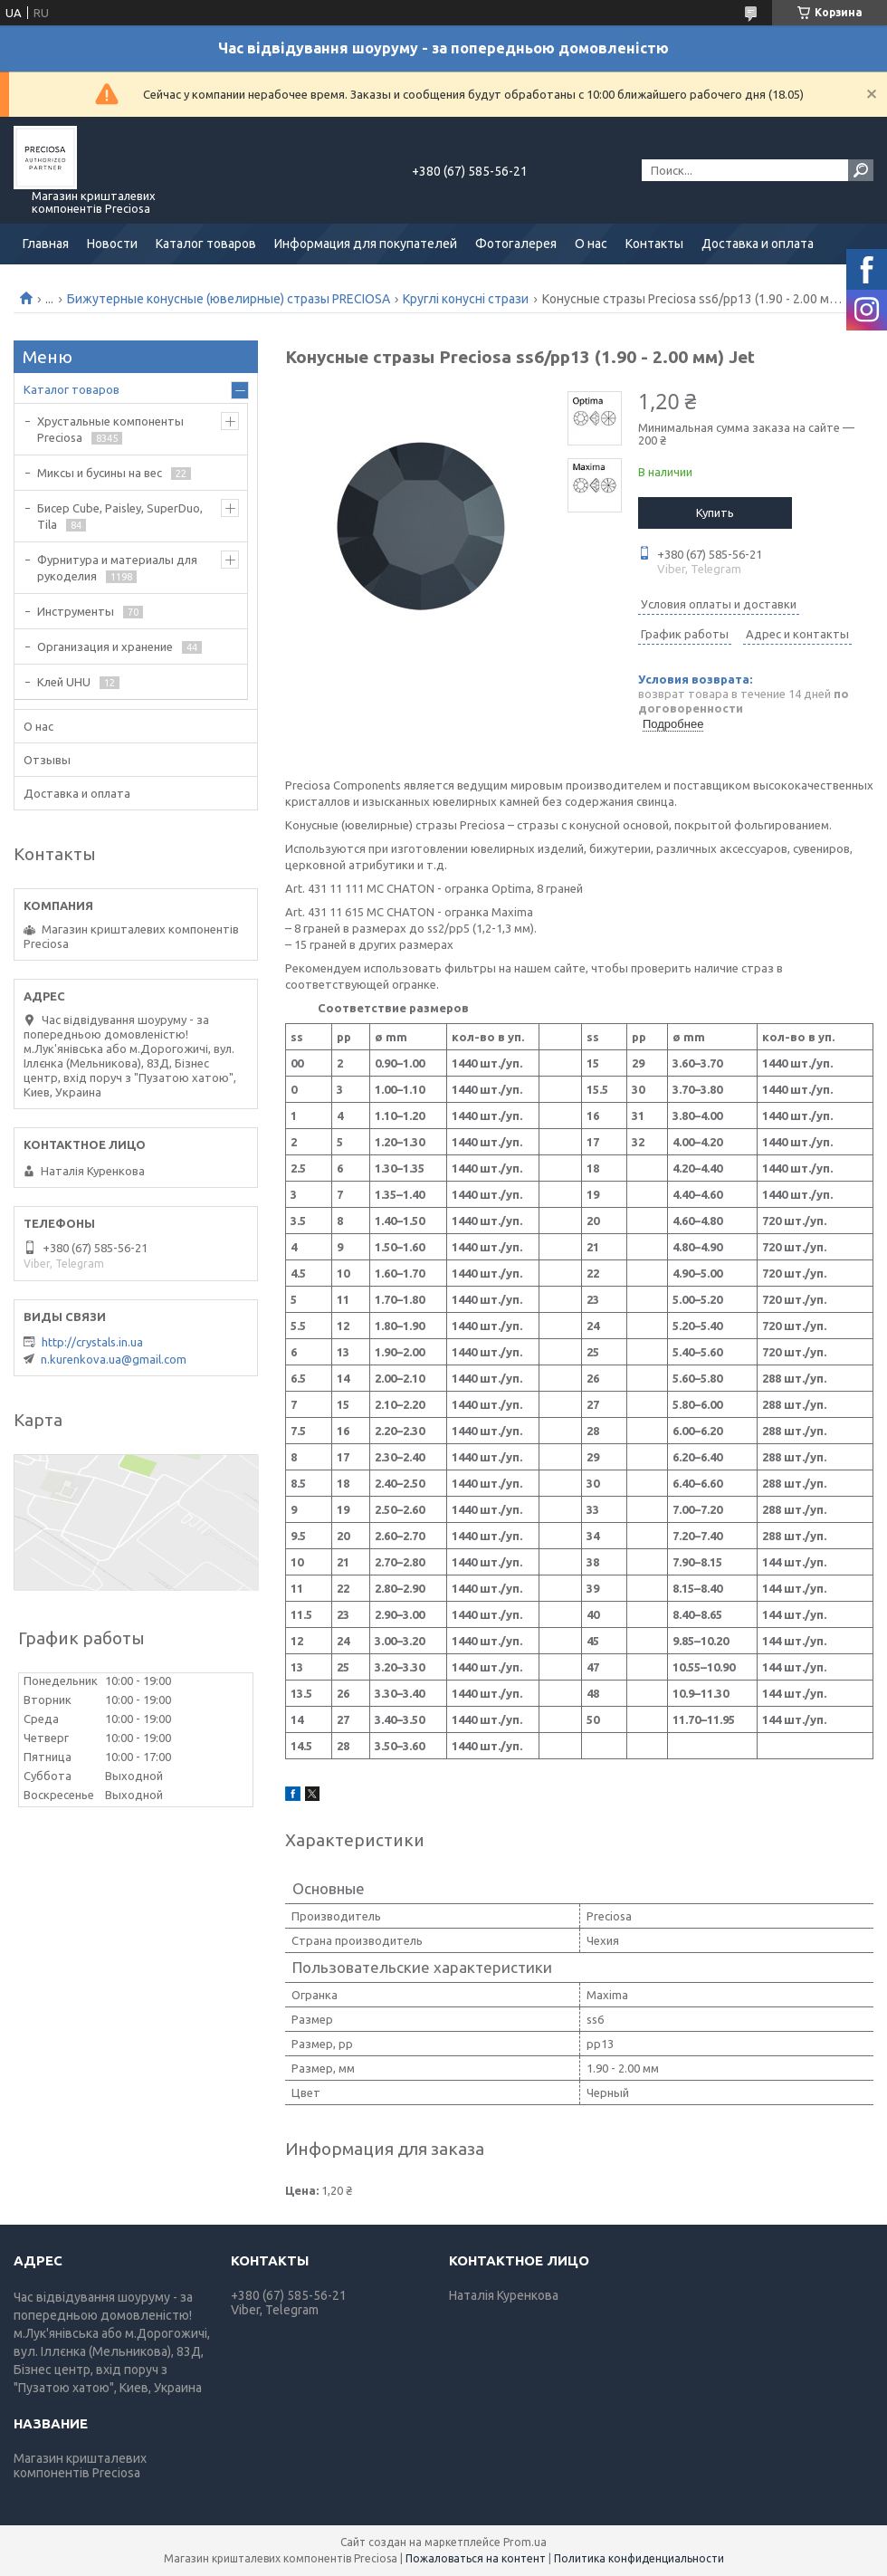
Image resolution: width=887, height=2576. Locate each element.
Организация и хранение (105, 646)
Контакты (654, 243)
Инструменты (75, 611)
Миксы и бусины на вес (99, 472)
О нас (591, 243)
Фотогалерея (516, 243)
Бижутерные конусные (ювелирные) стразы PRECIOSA (228, 299)
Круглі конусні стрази (466, 299)
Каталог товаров (206, 243)
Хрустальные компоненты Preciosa (110, 429)
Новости (112, 243)
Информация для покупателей (365, 243)
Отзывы (47, 759)
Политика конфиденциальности (639, 2558)
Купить (715, 512)
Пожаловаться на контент (475, 2558)
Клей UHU (64, 681)
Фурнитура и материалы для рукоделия (117, 567)
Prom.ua (525, 2542)
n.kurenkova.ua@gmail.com (113, 1359)
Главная (46, 243)
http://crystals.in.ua (92, 1342)
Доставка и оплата (757, 243)
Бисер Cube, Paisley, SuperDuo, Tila (120, 516)
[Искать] (860, 170)
